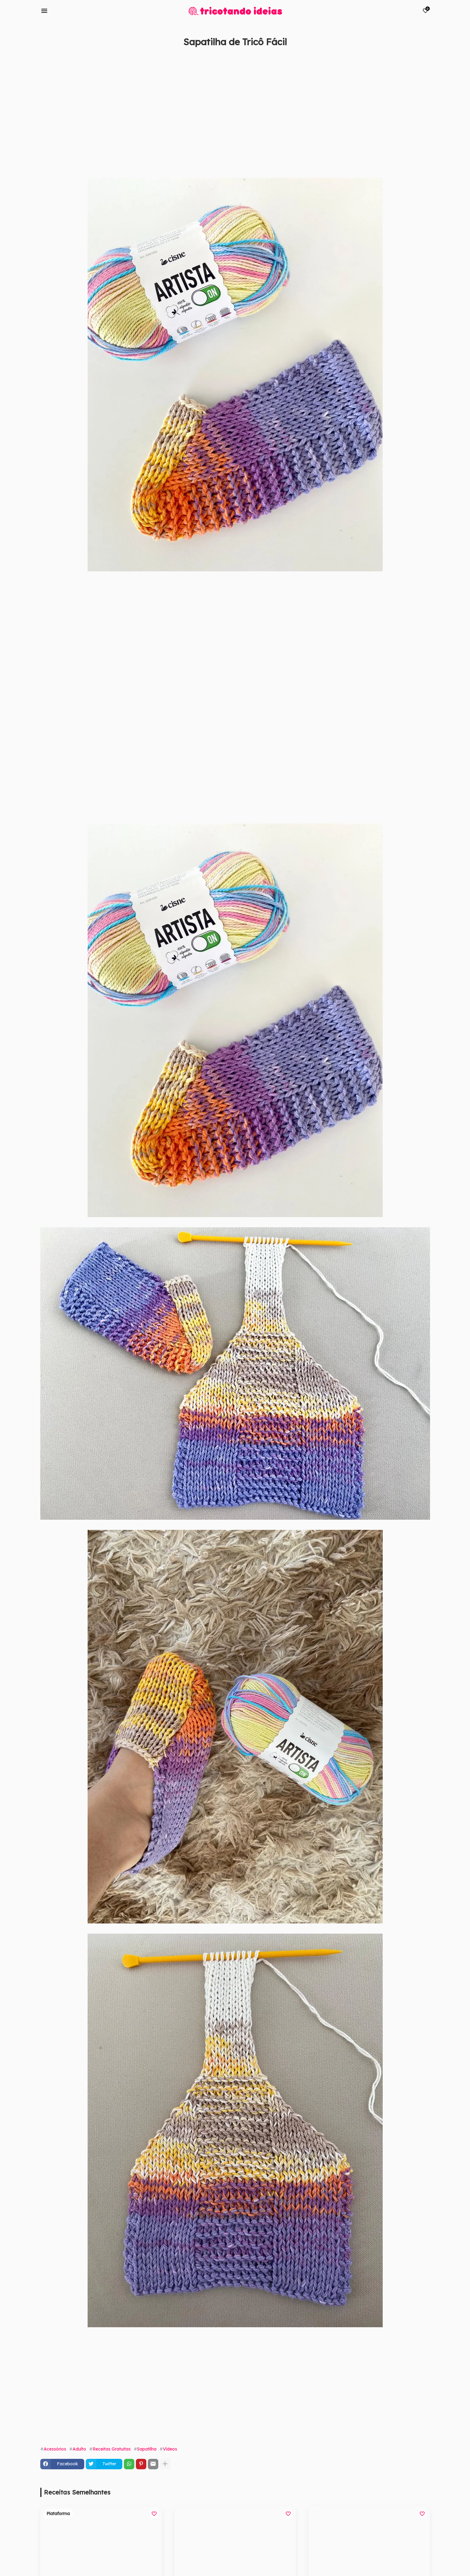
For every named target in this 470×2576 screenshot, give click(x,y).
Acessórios (55, 2449)
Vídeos (170, 2449)
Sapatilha (146, 2449)
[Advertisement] (224, 112)
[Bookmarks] (425, 11)
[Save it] (426, 56)
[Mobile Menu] (44, 11)
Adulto (79, 2449)
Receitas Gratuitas (112, 2449)
